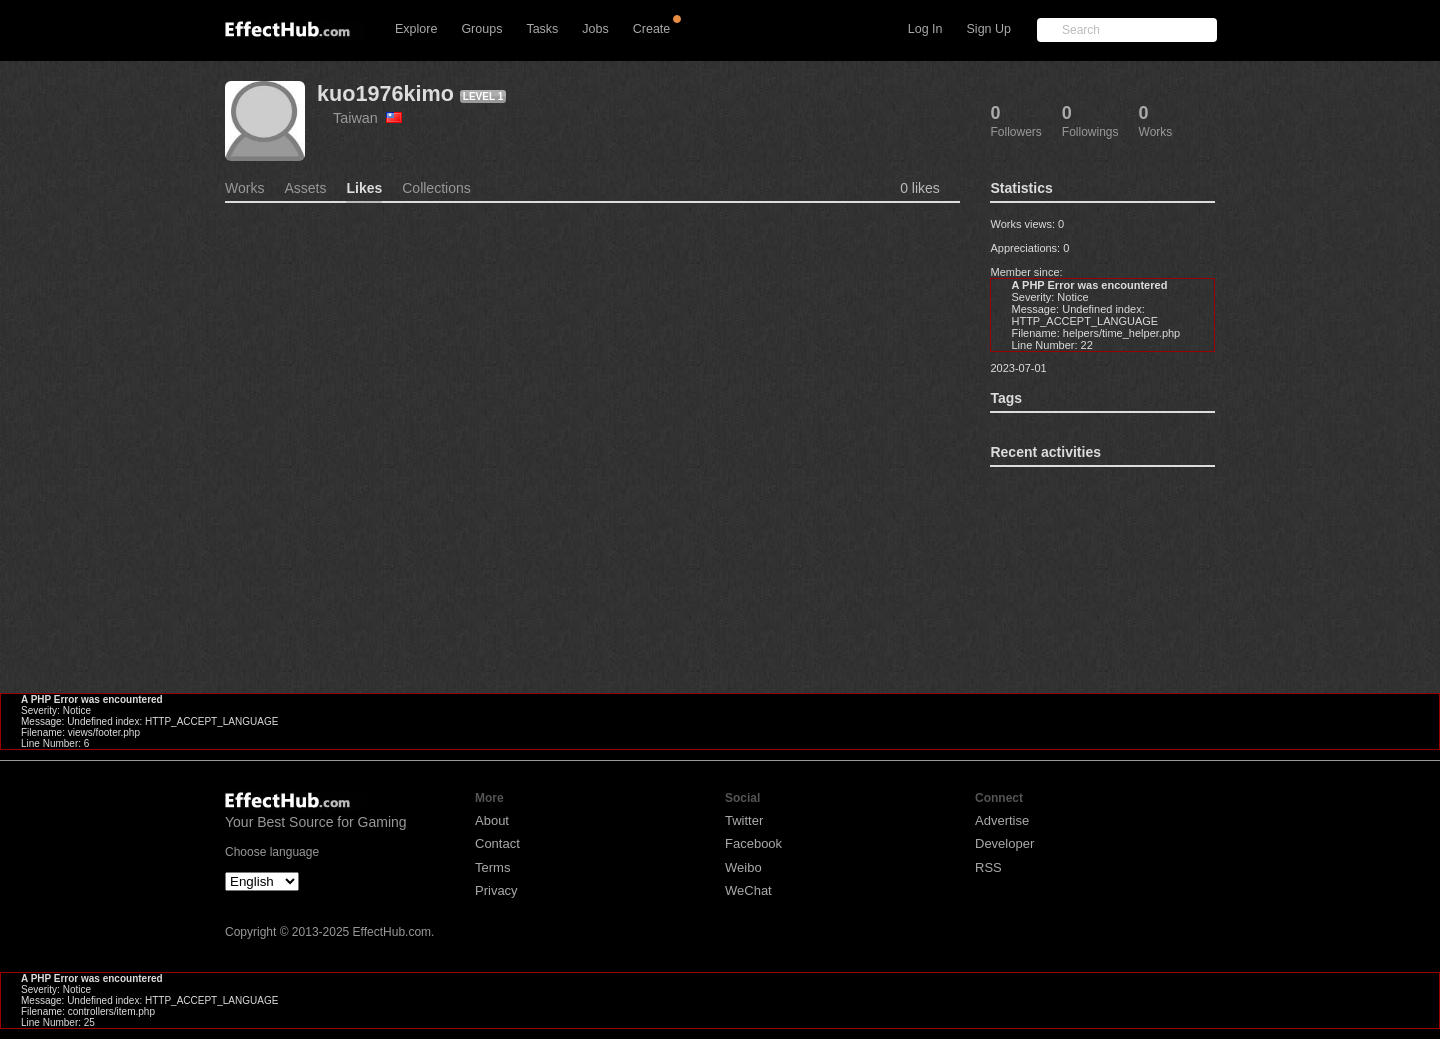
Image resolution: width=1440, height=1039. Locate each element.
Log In (925, 29)
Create (652, 29)
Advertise (1002, 820)
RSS (988, 867)
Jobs (595, 29)
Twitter (744, 820)
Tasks (542, 29)
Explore (416, 29)
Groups (481, 29)
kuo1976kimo (385, 93)
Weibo (743, 867)
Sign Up (989, 29)
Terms (492, 867)
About (492, 820)
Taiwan (367, 118)
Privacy (496, 890)
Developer (1004, 843)
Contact (497, 843)
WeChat (748, 890)
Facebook (753, 843)
